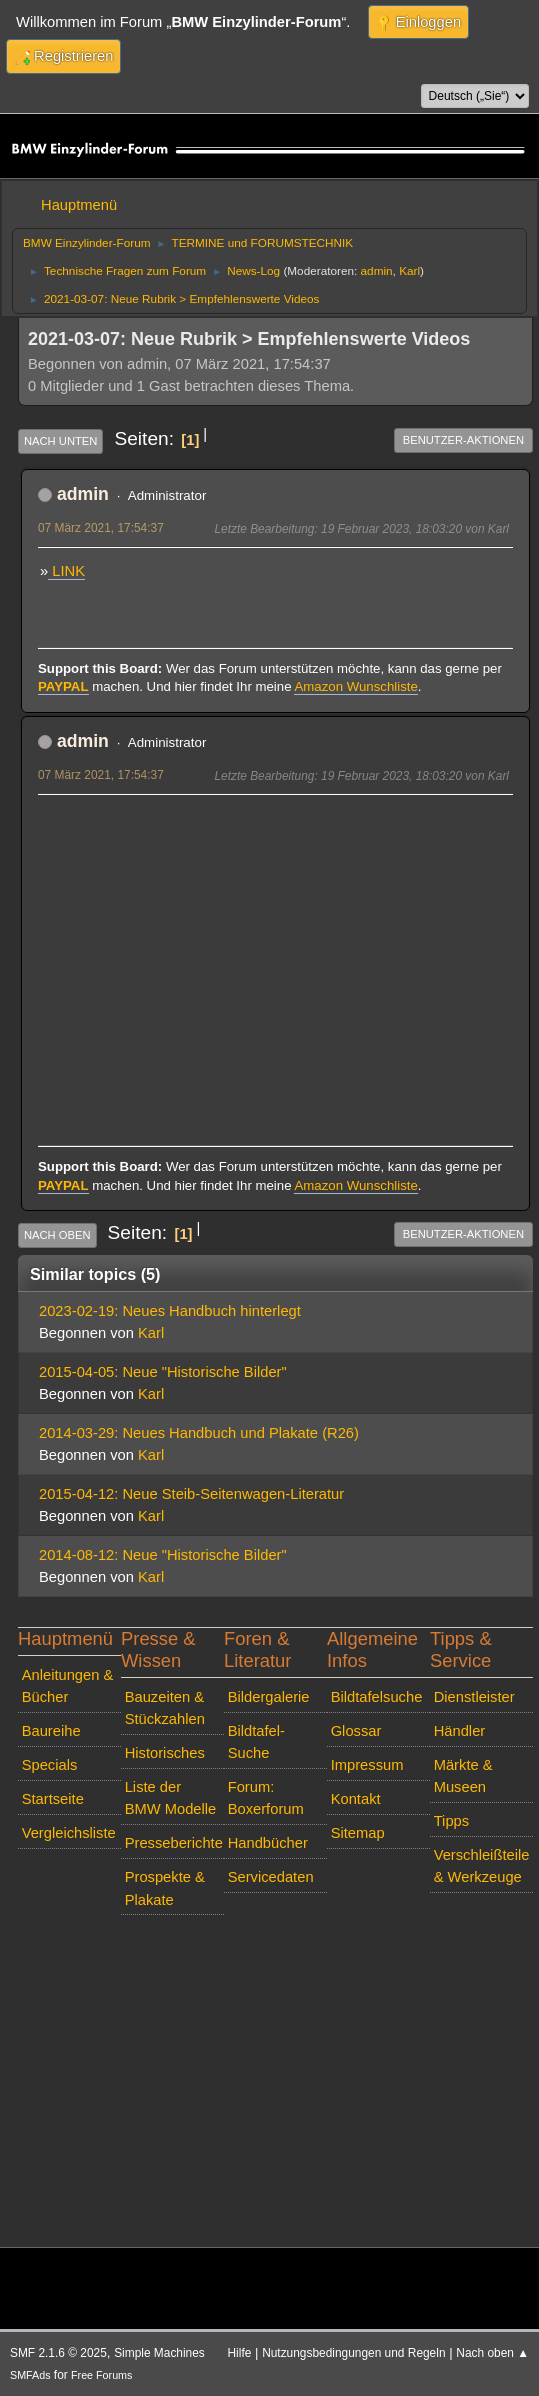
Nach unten (60, 441)
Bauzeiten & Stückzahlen (165, 1708)
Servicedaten (271, 1877)
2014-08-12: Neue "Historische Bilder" (163, 1555)
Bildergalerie (269, 1697)
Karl (409, 270)
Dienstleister (474, 1697)
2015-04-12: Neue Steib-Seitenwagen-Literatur (191, 1494)
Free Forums (101, 2375)
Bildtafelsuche (377, 1697)
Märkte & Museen (463, 1776)
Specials (50, 1765)
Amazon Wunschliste (355, 686)
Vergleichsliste (69, 1833)
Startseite (53, 1799)
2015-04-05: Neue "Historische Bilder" (163, 1372)
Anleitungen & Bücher (68, 1686)
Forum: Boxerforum (266, 1798)
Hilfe (240, 2353)
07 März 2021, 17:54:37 (101, 528)
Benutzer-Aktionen (463, 440)
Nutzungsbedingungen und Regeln (353, 2353)
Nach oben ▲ (492, 2353)
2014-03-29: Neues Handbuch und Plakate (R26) (199, 1433)
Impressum (367, 1765)
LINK (66, 571)
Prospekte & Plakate (165, 1888)
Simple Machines (159, 2353)
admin (377, 270)
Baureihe (51, 1731)
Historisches (165, 1753)
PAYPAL (63, 686)
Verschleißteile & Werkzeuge (482, 1866)
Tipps (451, 1821)
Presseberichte (174, 1843)
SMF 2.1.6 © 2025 (58, 2353)
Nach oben (57, 1235)
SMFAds (30, 2375)
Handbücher (268, 1843)
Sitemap (358, 1833)
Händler (460, 1731)
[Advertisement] (275, 948)
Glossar (356, 1731)
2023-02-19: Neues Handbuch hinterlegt (170, 1311)
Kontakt (356, 1799)
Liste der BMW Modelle (171, 1798)
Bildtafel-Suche (256, 1742)
